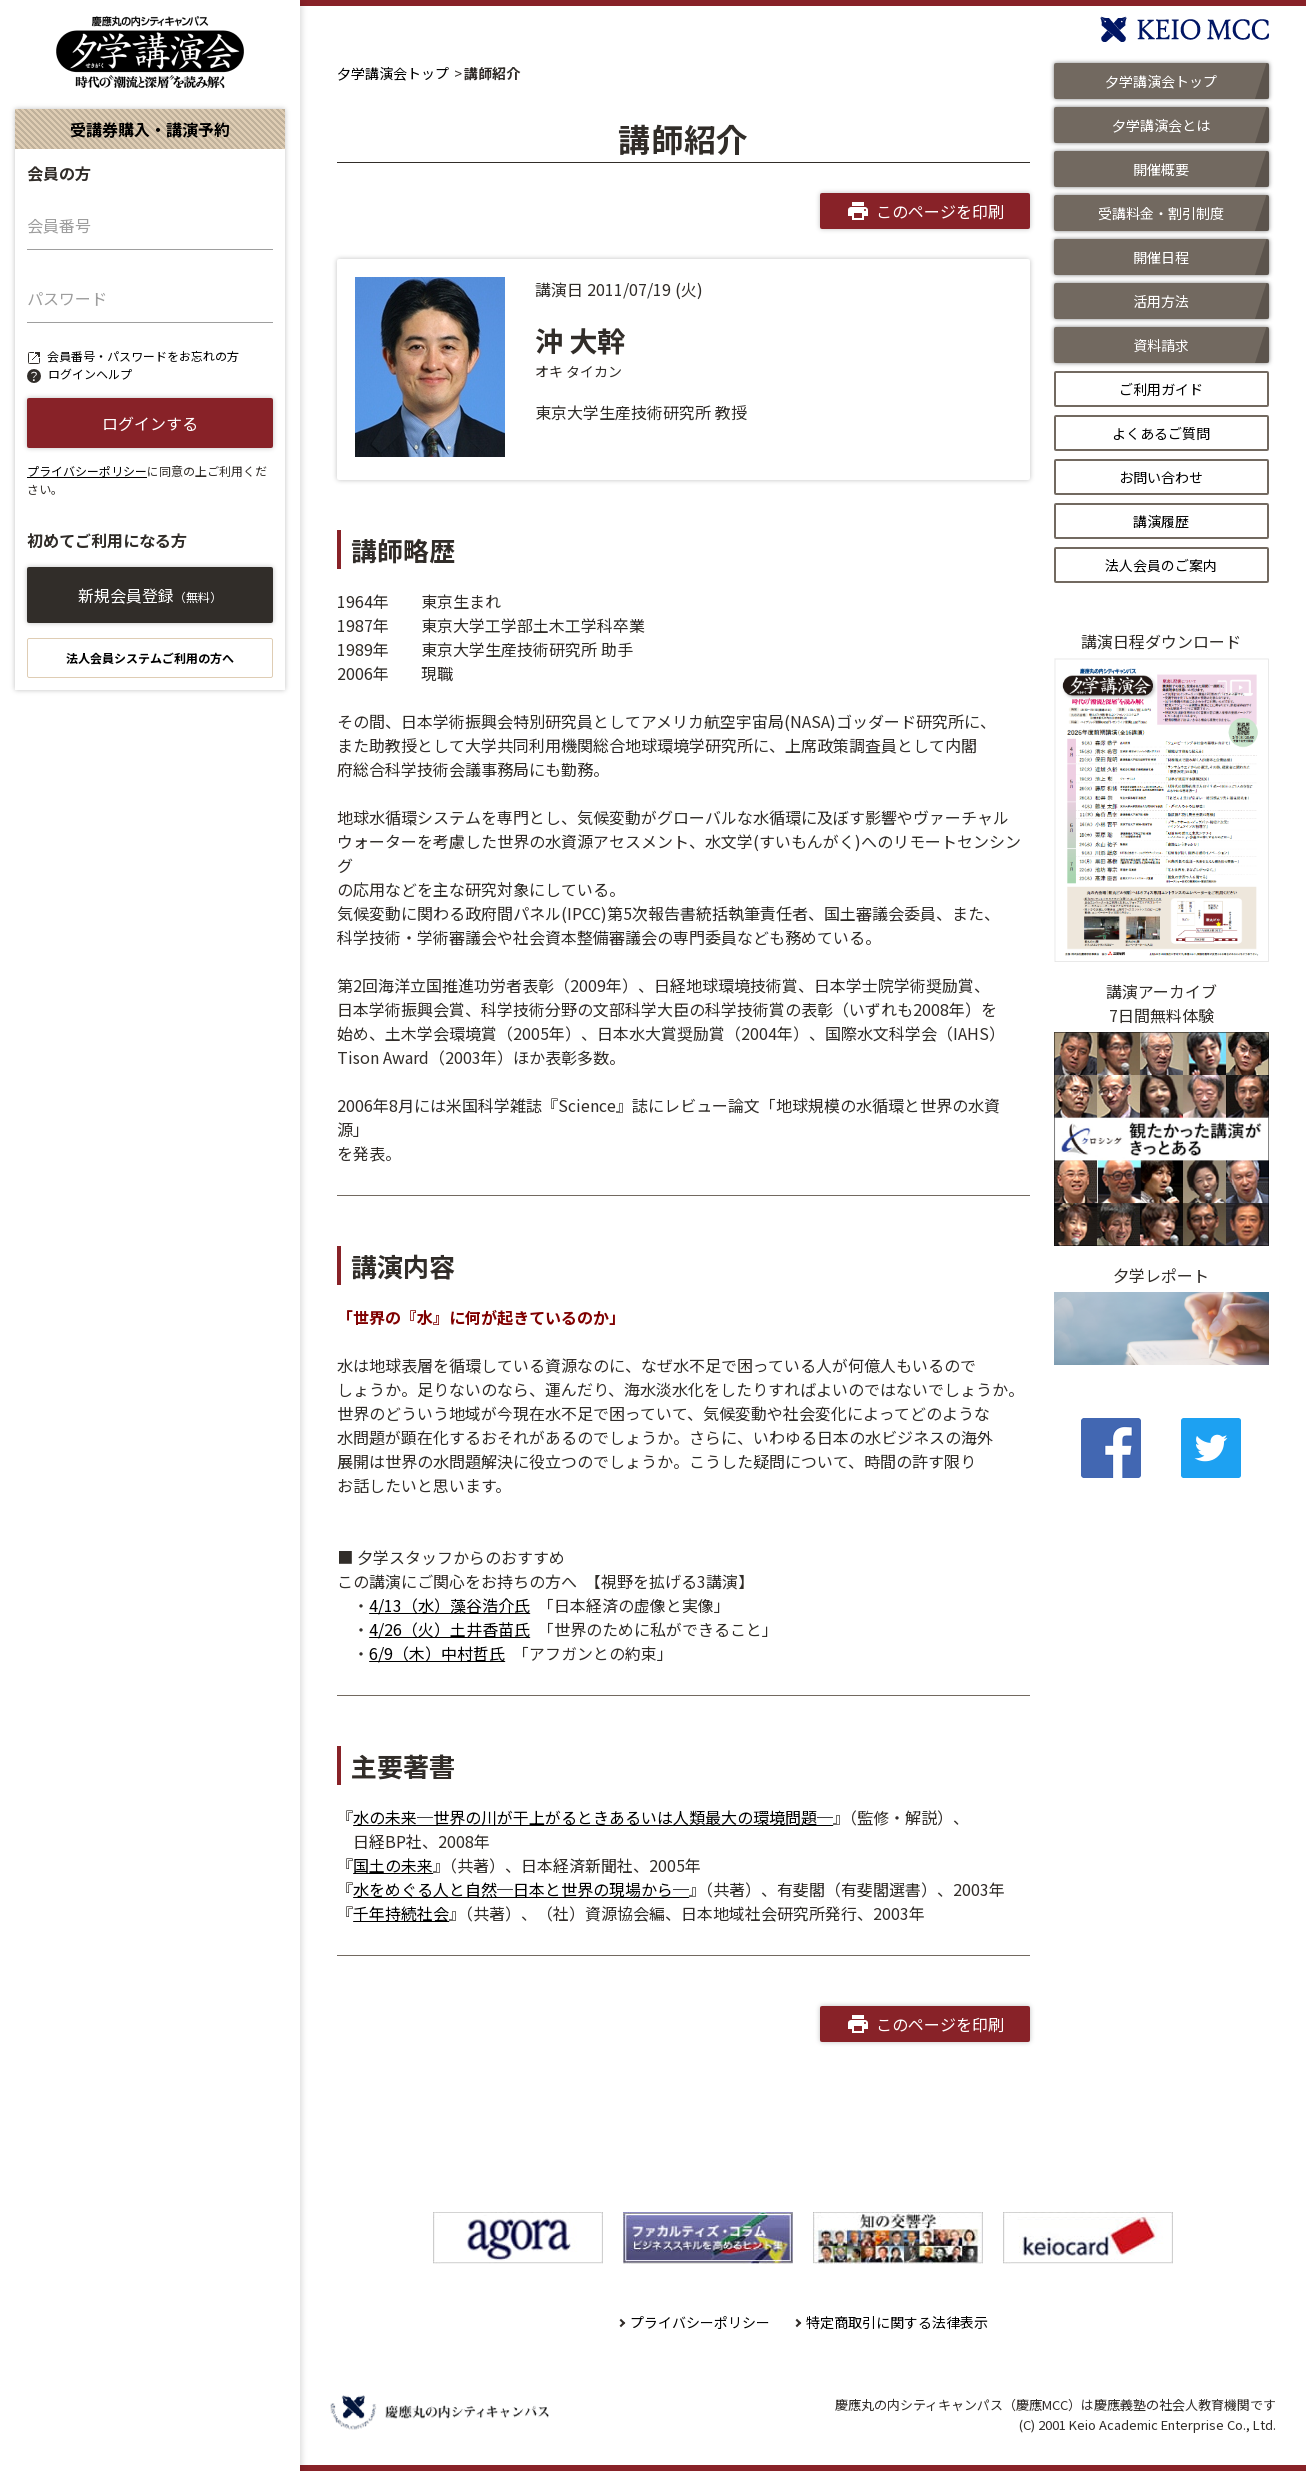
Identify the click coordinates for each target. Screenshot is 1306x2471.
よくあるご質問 (1161, 433)
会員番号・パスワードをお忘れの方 (143, 355)
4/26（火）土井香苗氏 (449, 1629)
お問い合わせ (1161, 477)
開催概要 (1161, 169)
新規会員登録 (150, 595)
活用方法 (1161, 301)
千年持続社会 (401, 1913)
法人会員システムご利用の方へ (150, 657)
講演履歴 (1161, 521)
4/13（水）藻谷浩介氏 (449, 1605)
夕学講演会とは (1161, 125)
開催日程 (1161, 257)
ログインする (150, 423)
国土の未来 (393, 1865)
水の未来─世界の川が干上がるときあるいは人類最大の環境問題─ (593, 1817)
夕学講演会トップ (393, 73)
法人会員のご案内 (1161, 565)
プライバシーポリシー (87, 470)
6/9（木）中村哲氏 (437, 1653)
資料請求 (1161, 345)
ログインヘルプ (90, 373)
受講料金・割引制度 (1161, 213)
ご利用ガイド (1161, 389)
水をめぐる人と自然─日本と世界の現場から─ (521, 1889)
